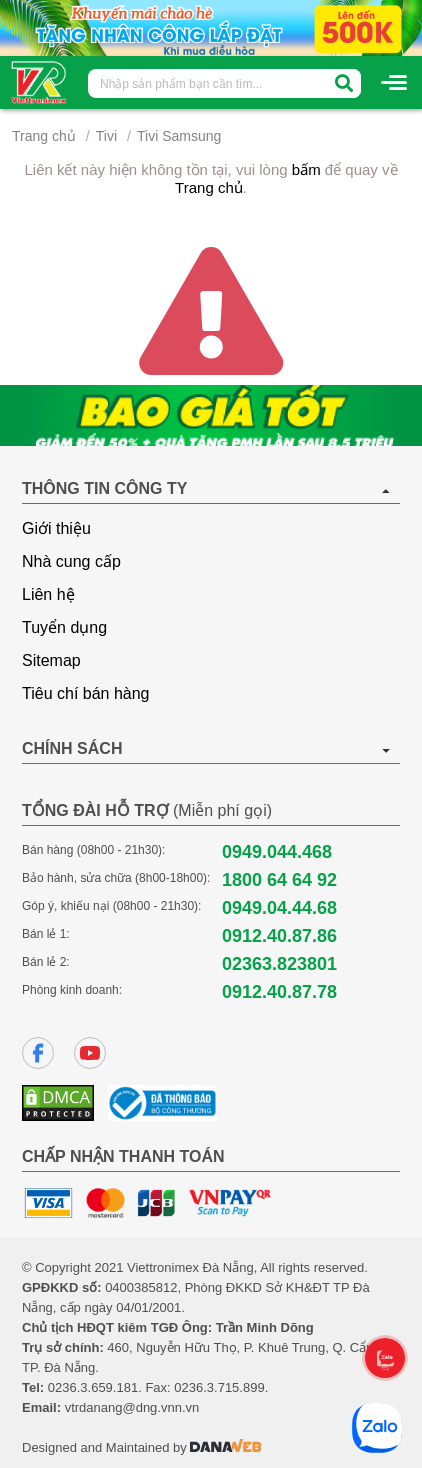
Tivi (106, 136)
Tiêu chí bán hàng (86, 693)
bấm (306, 169)
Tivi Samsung (179, 136)
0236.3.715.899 (219, 1387)
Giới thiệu (56, 528)
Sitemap (51, 660)
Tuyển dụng (64, 627)
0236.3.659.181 (93, 1387)
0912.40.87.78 (279, 992)
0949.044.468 (277, 852)
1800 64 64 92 (279, 880)
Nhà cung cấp (71, 561)
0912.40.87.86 (279, 936)
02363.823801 (279, 964)
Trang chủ (44, 136)
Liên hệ (48, 594)
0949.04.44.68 (279, 908)
